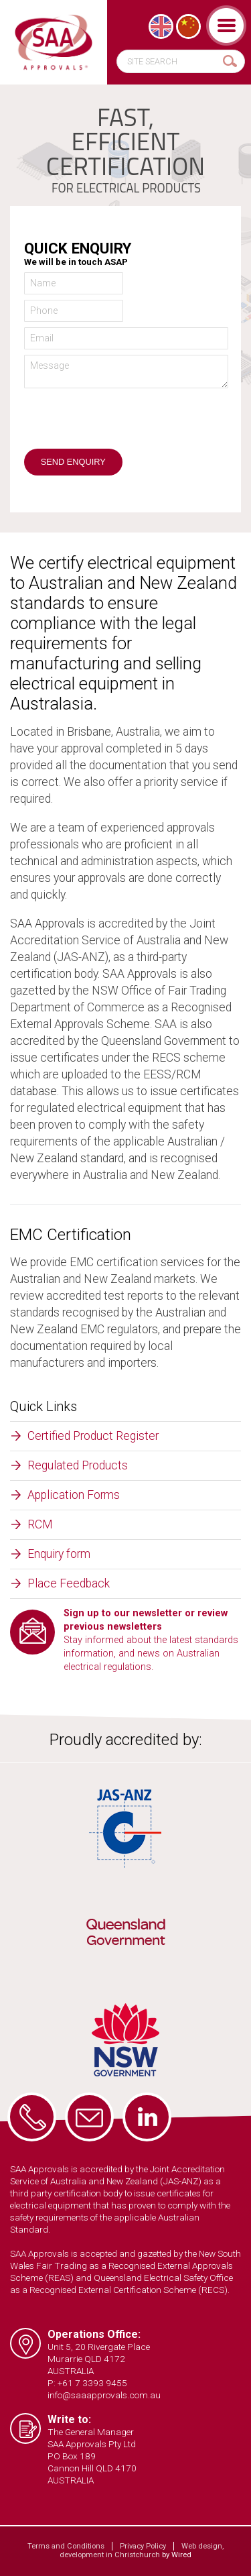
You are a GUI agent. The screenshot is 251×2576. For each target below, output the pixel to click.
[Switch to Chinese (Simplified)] (188, 26)
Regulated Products (77, 1465)
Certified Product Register (93, 1436)
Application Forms (73, 1495)
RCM (39, 1524)
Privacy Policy (143, 2546)
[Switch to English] (161, 26)
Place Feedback (68, 1583)
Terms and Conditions (65, 2546)
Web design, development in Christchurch (142, 2550)
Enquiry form (58, 1554)
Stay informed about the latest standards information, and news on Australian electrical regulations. (151, 1640)
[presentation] (126, 422)
